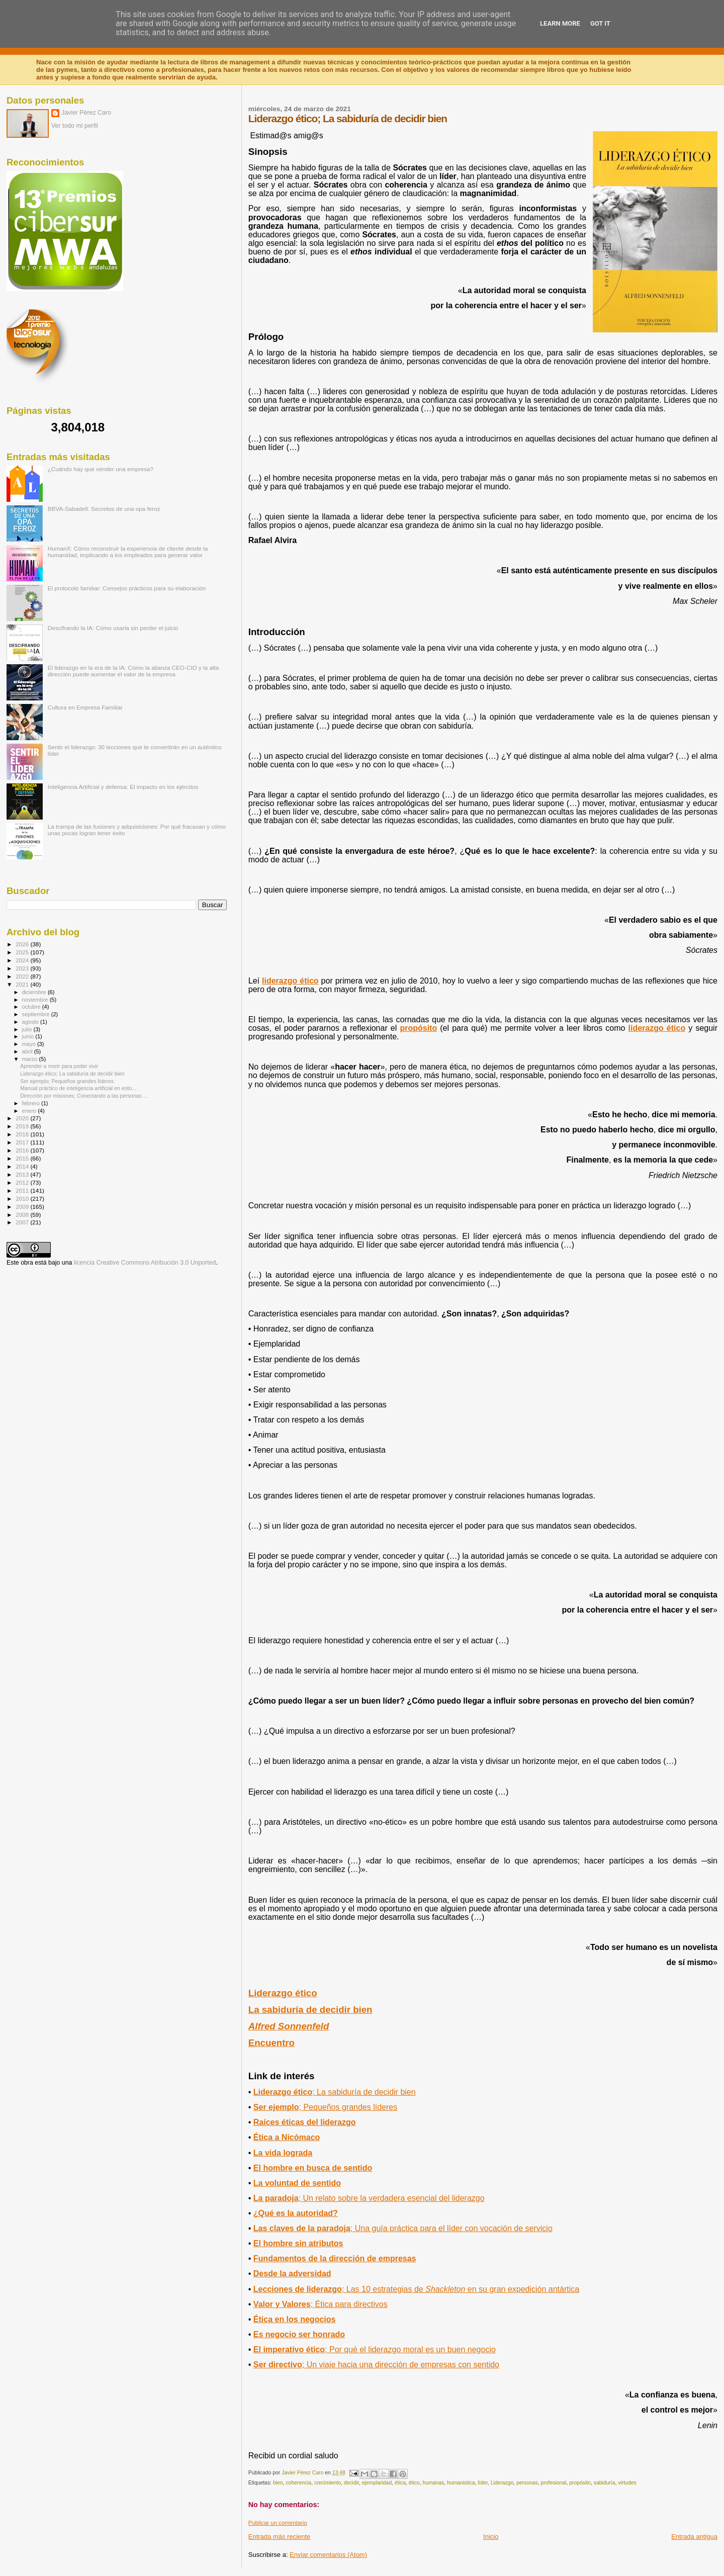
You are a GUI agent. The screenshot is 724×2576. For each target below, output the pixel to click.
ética (400, 2482)
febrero (31, 1103)
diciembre (35, 992)
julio (28, 1029)
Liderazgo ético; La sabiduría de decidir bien (72, 1074)
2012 (23, 1182)
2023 (23, 968)
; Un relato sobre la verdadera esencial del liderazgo (369, 2198)
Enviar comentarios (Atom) (328, 2554)
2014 (23, 1166)
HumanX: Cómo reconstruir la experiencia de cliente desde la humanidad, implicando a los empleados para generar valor (128, 551)
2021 (23, 984)
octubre (32, 1007)
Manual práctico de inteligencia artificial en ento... (78, 1088)
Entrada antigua (694, 2536)
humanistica (461, 2482)
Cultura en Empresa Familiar (85, 707)
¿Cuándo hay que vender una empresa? (100, 469)
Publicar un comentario (277, 2523)
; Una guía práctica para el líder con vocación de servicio (403, 2228)
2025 (23, 952)
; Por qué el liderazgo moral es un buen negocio (374, 2349)
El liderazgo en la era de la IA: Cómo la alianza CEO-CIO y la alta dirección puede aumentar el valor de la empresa (133, 670)
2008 (23, 1214)
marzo (30, 1059)
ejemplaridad (377, 2482)
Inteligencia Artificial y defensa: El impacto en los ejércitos (123, 786)
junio (29, 1036)
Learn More (560, 23)
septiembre (36, 1014)
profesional (554, 2482)
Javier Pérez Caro (86, 112)
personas (527, 2482)
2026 (23, 944)
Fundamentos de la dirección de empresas (334, 2258)
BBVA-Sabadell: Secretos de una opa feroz (104, 508)
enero (30, 1111)
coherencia (298, 2482)
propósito (418, 1028)
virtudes (627, 2482)
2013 (23, 1174)
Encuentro (271, 2042)
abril (28, 1051)
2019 (23, 1126)
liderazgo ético (290, 980)
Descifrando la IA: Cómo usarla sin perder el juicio (113, 628)
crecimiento (327, 2482)
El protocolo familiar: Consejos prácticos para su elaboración (127, 588)
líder (483, 2482)
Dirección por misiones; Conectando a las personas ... (83, 1096)
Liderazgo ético (282, 1993)
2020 (23, 1118)
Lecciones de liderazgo (416, 2289)
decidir (351, 2482)
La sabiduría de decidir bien (310, 2009)
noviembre (36, 1000)
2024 (23, 960)
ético (414, 2482)
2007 (23, 1222)
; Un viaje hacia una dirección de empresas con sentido (376, 2364)
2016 (23, 1150)
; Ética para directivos (320, 2304)
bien (278, 2482)
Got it (600, 23)
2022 (23, 976)
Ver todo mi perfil (74, 125)
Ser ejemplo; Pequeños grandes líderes (67, 1081)
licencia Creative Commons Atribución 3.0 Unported (145, 1262)
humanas (433, 2482)
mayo (29, 1044)
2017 (23, 1142)
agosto (31, 1022)
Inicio (490, 2536)
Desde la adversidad (292, 2273)
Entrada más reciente (279, 2536)
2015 (23, 1158)
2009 (23, 1206)
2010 (23, 1198)
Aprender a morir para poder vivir (59, 1066)
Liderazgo (502, 2482)
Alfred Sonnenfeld (288, 2026)
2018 (23, 1134)
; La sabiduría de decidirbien (334, 2092)
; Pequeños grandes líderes (325, 2107)
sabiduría (604, 2482)
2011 (23, 1190)
